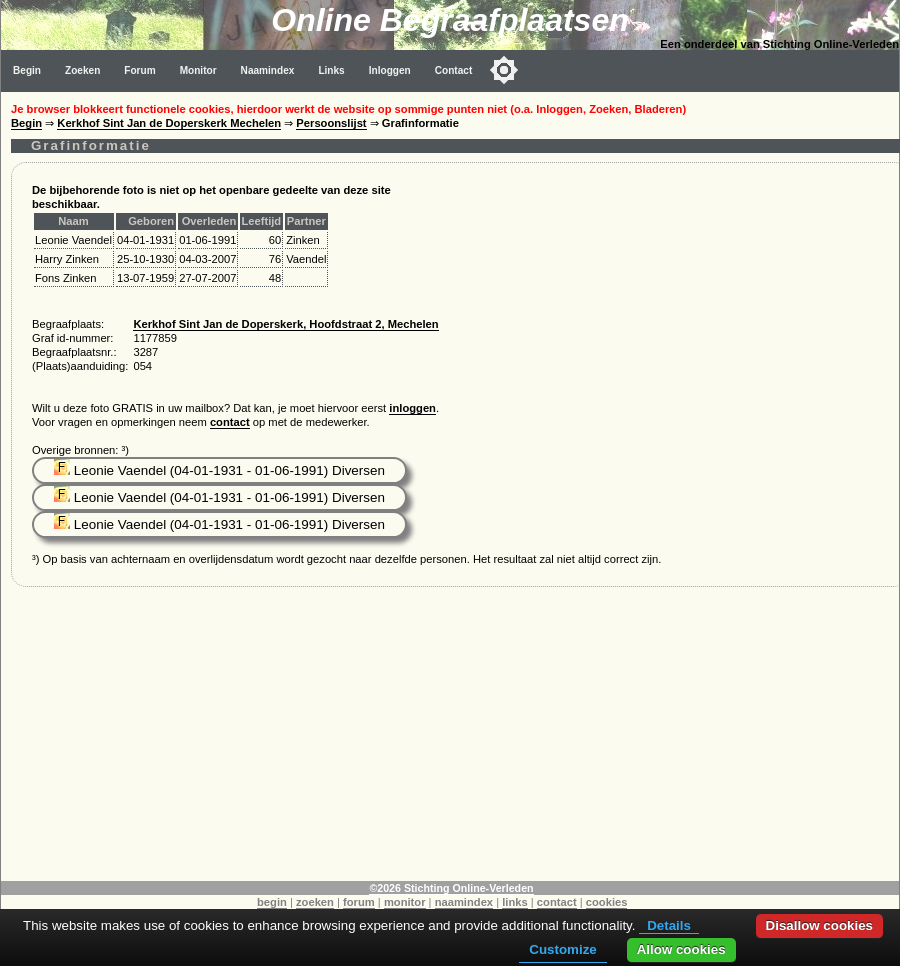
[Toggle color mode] (504, 70)
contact (230, 422)
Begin (27, 70)
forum (359, 902)
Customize (562, 949)
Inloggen (390, 70)
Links (331, 70)
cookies (607, 902)
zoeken (315, 902)
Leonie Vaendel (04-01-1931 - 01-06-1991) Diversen (219, 470)
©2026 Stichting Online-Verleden (451, 888)
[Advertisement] (450, 741)
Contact (454, 70)
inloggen (412, 408)
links (515, 902)
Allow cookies (681, 949)
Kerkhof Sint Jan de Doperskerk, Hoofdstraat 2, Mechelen (285, 324)
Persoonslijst (331, 123)
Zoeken (82, 70)
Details (669, 925)
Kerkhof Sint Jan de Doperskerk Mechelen (169, 123)
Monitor (198, 70)
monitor (405, 902)
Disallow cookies (819, 925)
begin (272, 902)
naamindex (464, 902)
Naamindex (268, 70)
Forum (139, 70)
